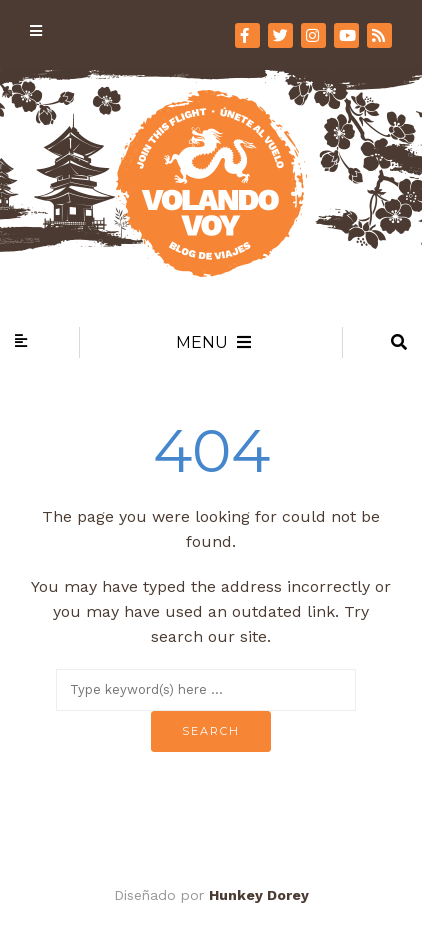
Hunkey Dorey (259, 895)
